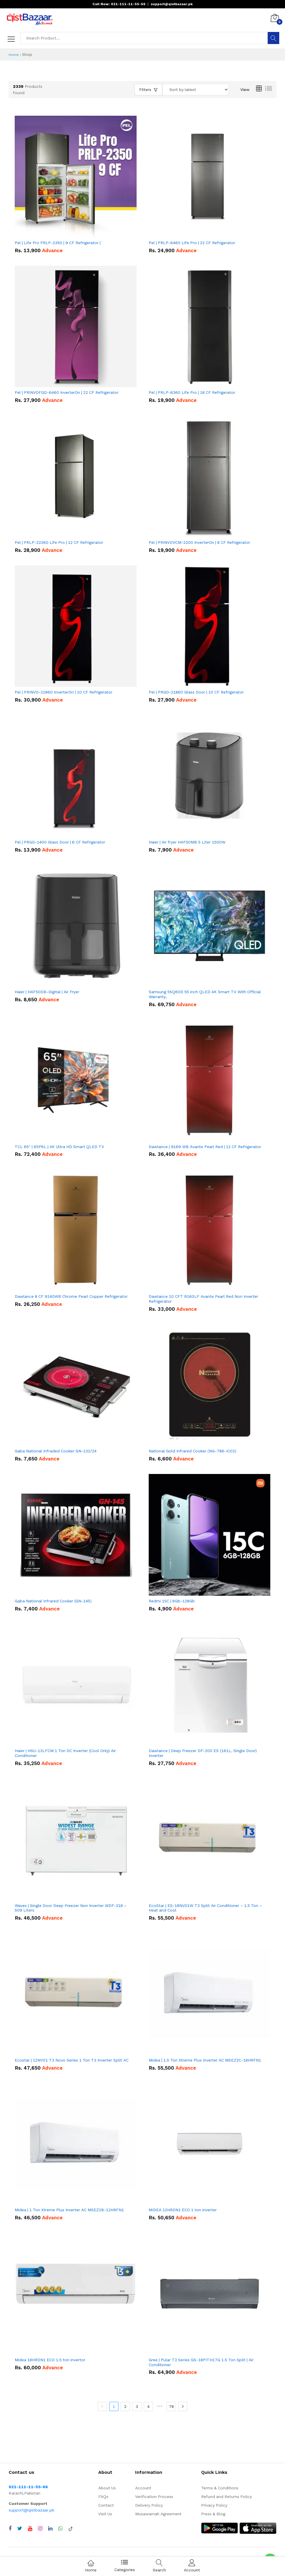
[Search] (273, 38)
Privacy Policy (214, 2505)
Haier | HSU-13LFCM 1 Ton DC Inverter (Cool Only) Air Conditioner (65, 1753)
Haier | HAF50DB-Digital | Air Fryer (47, 991)
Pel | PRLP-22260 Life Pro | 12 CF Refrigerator (59, 542)
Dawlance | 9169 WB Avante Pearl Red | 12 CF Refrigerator (205, 1146)
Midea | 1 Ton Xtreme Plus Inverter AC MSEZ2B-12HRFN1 (69, 2210)
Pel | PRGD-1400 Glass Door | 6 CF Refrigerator (60, 842)
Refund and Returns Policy (226, 2496)
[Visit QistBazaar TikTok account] (70, 2528)
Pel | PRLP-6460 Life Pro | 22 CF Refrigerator (192, 242)
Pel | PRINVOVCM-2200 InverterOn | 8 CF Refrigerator (199, 542)
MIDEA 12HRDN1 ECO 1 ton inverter (183, 2210)
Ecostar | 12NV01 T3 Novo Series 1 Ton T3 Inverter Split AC (72, 2060)
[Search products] (144, 38)
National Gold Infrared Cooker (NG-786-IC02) (192, 1451)
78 (171, 2406)
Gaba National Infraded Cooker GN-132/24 (56, 1451)
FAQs (103, 2496)
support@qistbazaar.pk (31, 2510)
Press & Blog (213, 2514)
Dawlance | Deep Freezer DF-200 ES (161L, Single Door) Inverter (203, 1753)
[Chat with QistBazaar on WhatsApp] (60, 2528)
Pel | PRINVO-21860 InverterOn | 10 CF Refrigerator (63, 692)
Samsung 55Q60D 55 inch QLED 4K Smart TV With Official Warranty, (205, 994)
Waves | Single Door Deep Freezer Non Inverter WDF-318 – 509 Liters (71, 1908)
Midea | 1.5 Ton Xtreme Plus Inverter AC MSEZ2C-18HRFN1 (205, 2060)
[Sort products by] (195, 89)
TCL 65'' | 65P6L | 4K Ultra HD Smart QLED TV (59, 1146)
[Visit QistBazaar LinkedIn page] (50, 2528)
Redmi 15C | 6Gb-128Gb (172, 1601)
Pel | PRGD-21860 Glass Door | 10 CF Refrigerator (196, 692)
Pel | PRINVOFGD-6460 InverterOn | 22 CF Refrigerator (66, 392)
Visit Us (105, 2514)
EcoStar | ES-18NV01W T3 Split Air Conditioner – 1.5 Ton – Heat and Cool (205, 1908)
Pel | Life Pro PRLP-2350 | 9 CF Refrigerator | (58, 242)
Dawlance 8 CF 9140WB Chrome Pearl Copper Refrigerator (71, 1296)
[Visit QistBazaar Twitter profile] (19, 2528)
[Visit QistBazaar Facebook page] (10, 2528)
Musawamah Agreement (158, 2514)
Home (14, 55)
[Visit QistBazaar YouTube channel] (30, 2528)
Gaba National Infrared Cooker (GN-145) (53, 1601)
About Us (107, 2488)
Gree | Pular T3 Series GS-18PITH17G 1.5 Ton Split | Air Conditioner (201, 2362)
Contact (106, 2505)
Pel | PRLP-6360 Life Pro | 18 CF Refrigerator (192, 392)
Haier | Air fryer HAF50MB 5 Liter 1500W (187, 842)
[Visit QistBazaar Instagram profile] (40, 2528)
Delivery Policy (149, 2505)
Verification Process (154, 2496)
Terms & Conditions (219, 2488)
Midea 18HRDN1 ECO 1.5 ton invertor (50, 2359)
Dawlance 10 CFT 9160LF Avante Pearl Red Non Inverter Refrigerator (203, 1299)
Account (143, 2488)
